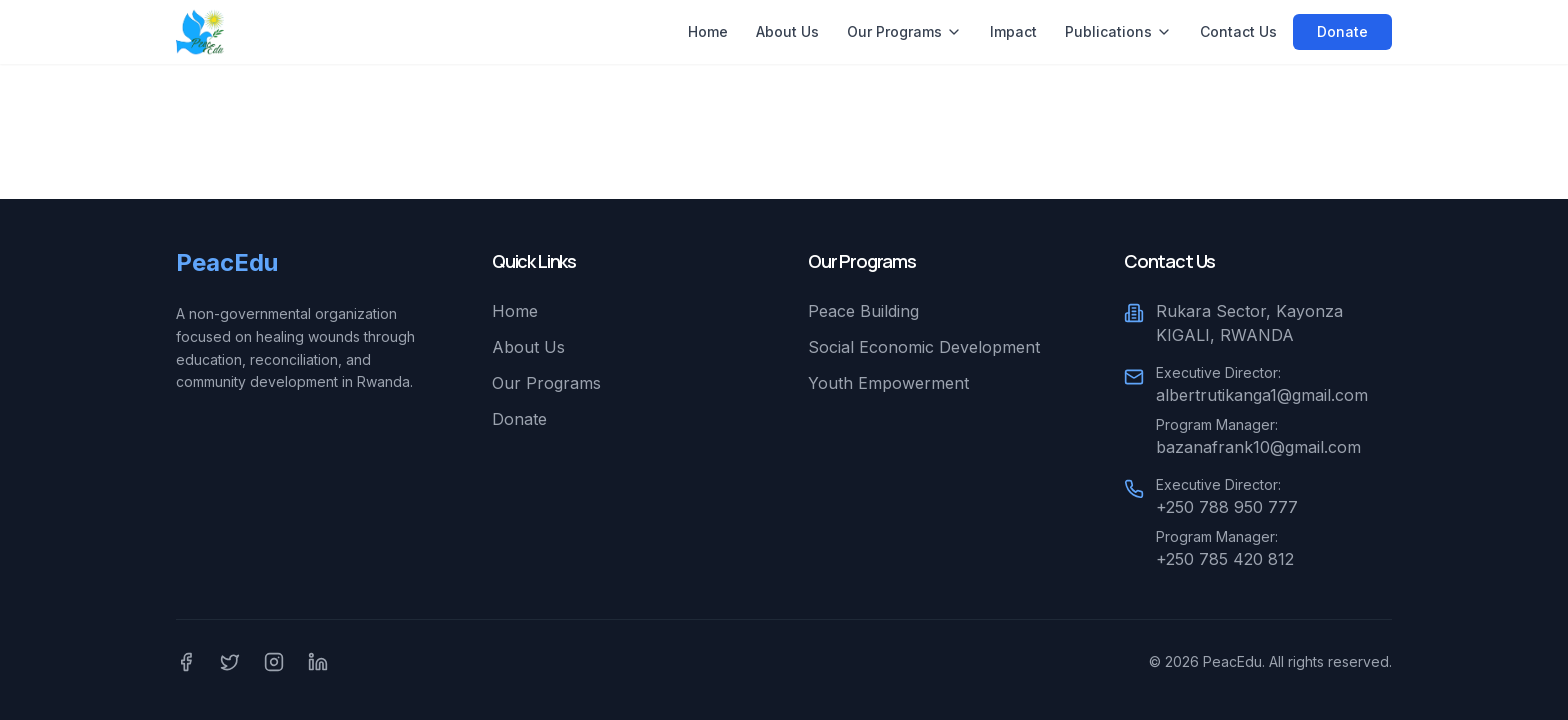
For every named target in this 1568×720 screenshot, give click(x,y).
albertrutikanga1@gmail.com (1262, 395)
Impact (1013, 31)
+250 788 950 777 (1227, 507)
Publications (1118, 31)
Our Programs (904, 31)
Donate (1342, 31)
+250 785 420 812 (1225, 559)
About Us (787, 31)
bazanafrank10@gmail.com (1258, 447)
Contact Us (1238, 31)
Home (708, 31)
